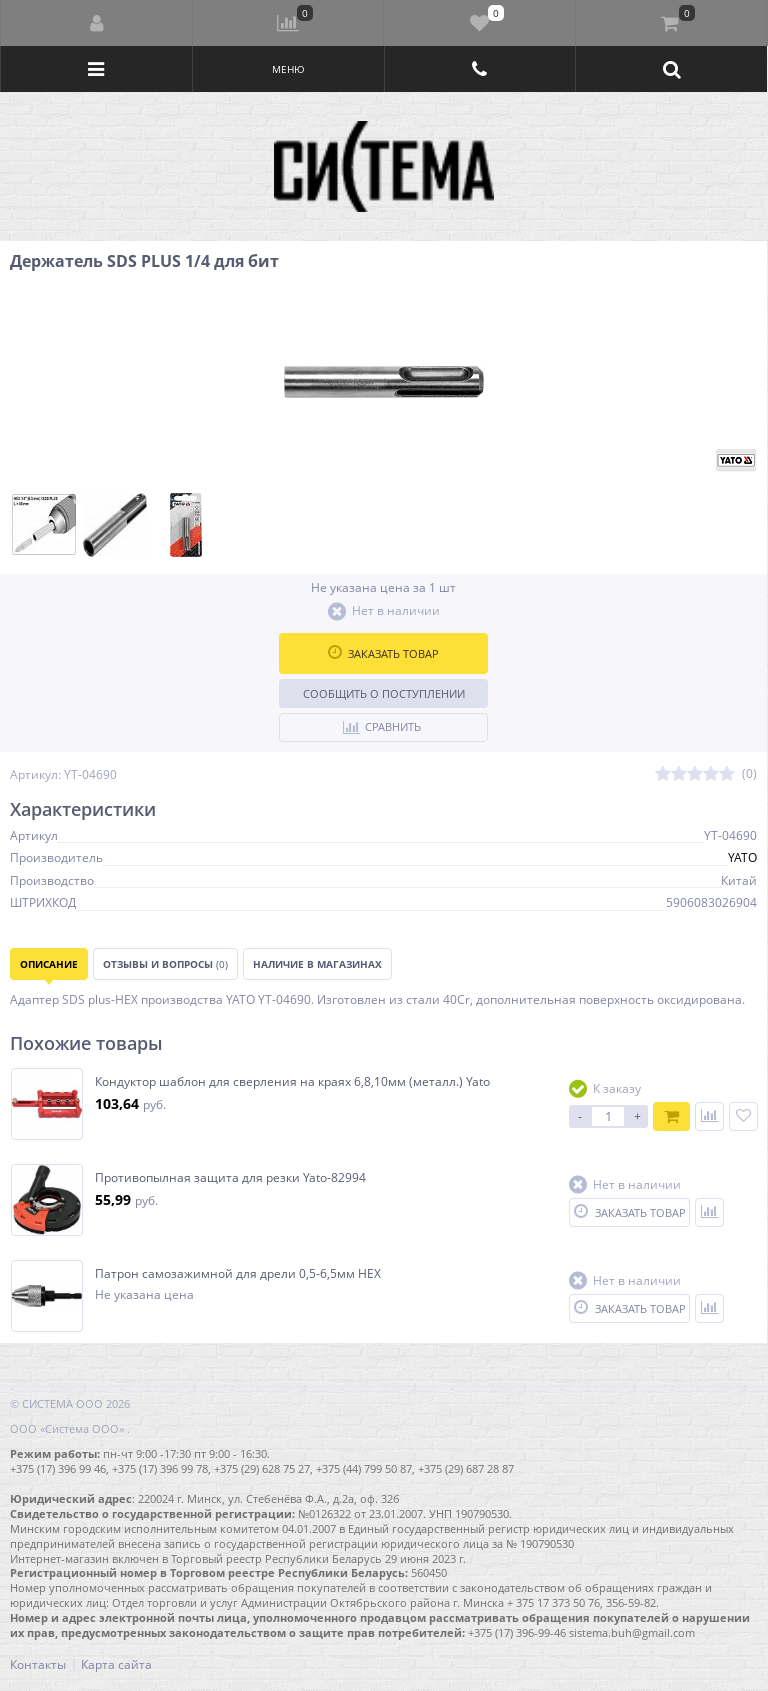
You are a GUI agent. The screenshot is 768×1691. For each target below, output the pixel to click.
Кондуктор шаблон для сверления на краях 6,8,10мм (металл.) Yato (292, 1082)
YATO (742, 857)
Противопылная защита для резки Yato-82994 (230, 1178)
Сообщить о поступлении (384, 693)
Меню (288, 69)
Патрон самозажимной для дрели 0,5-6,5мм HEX (238, 1274)
